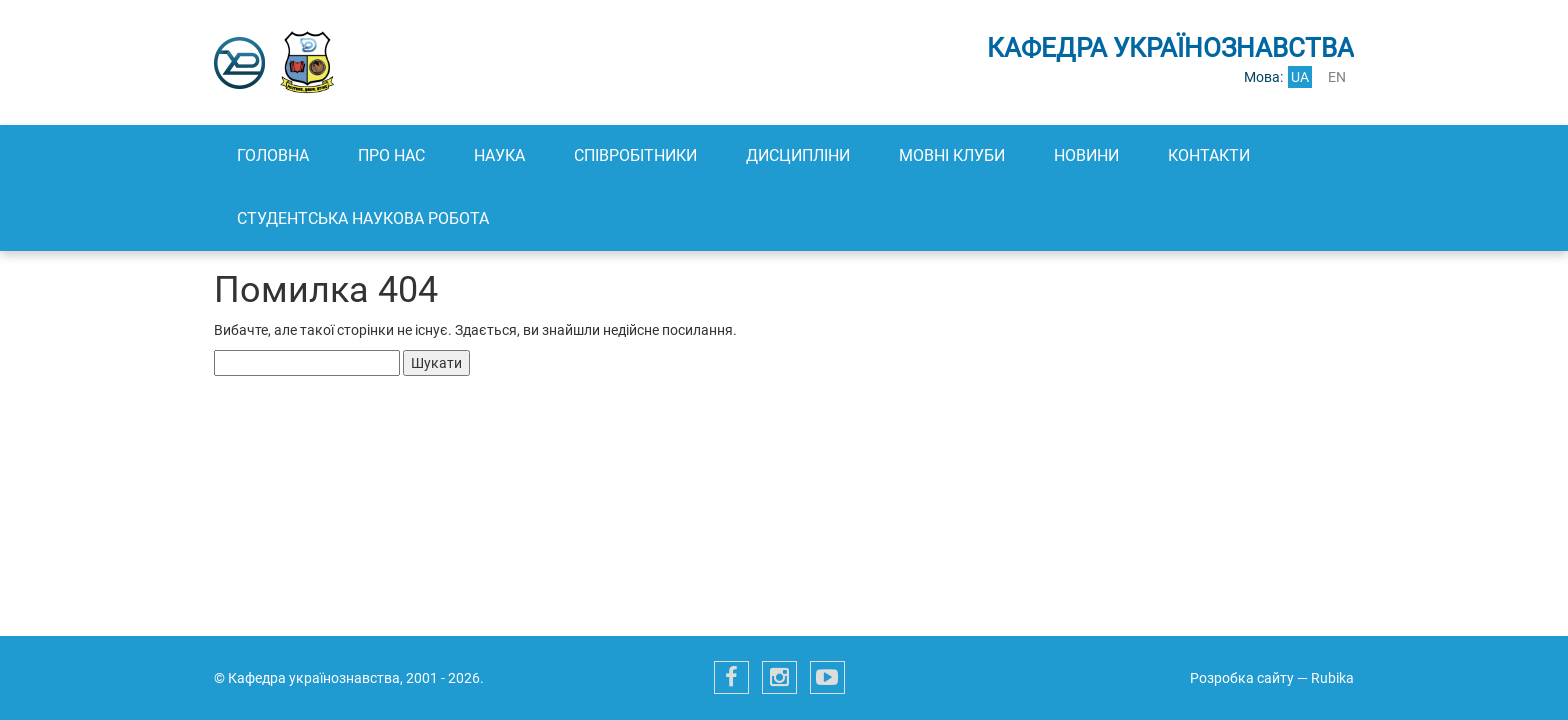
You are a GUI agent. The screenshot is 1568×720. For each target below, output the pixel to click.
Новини (1086, 155)
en (1337, 77)
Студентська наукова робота (363, 218)
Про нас (391, 155)
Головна (273, 155)
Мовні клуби (952, 155)
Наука (499, 155)
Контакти (1209, 155)
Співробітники (635, 155)
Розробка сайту (1242, 678)
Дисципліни (798, 155)
